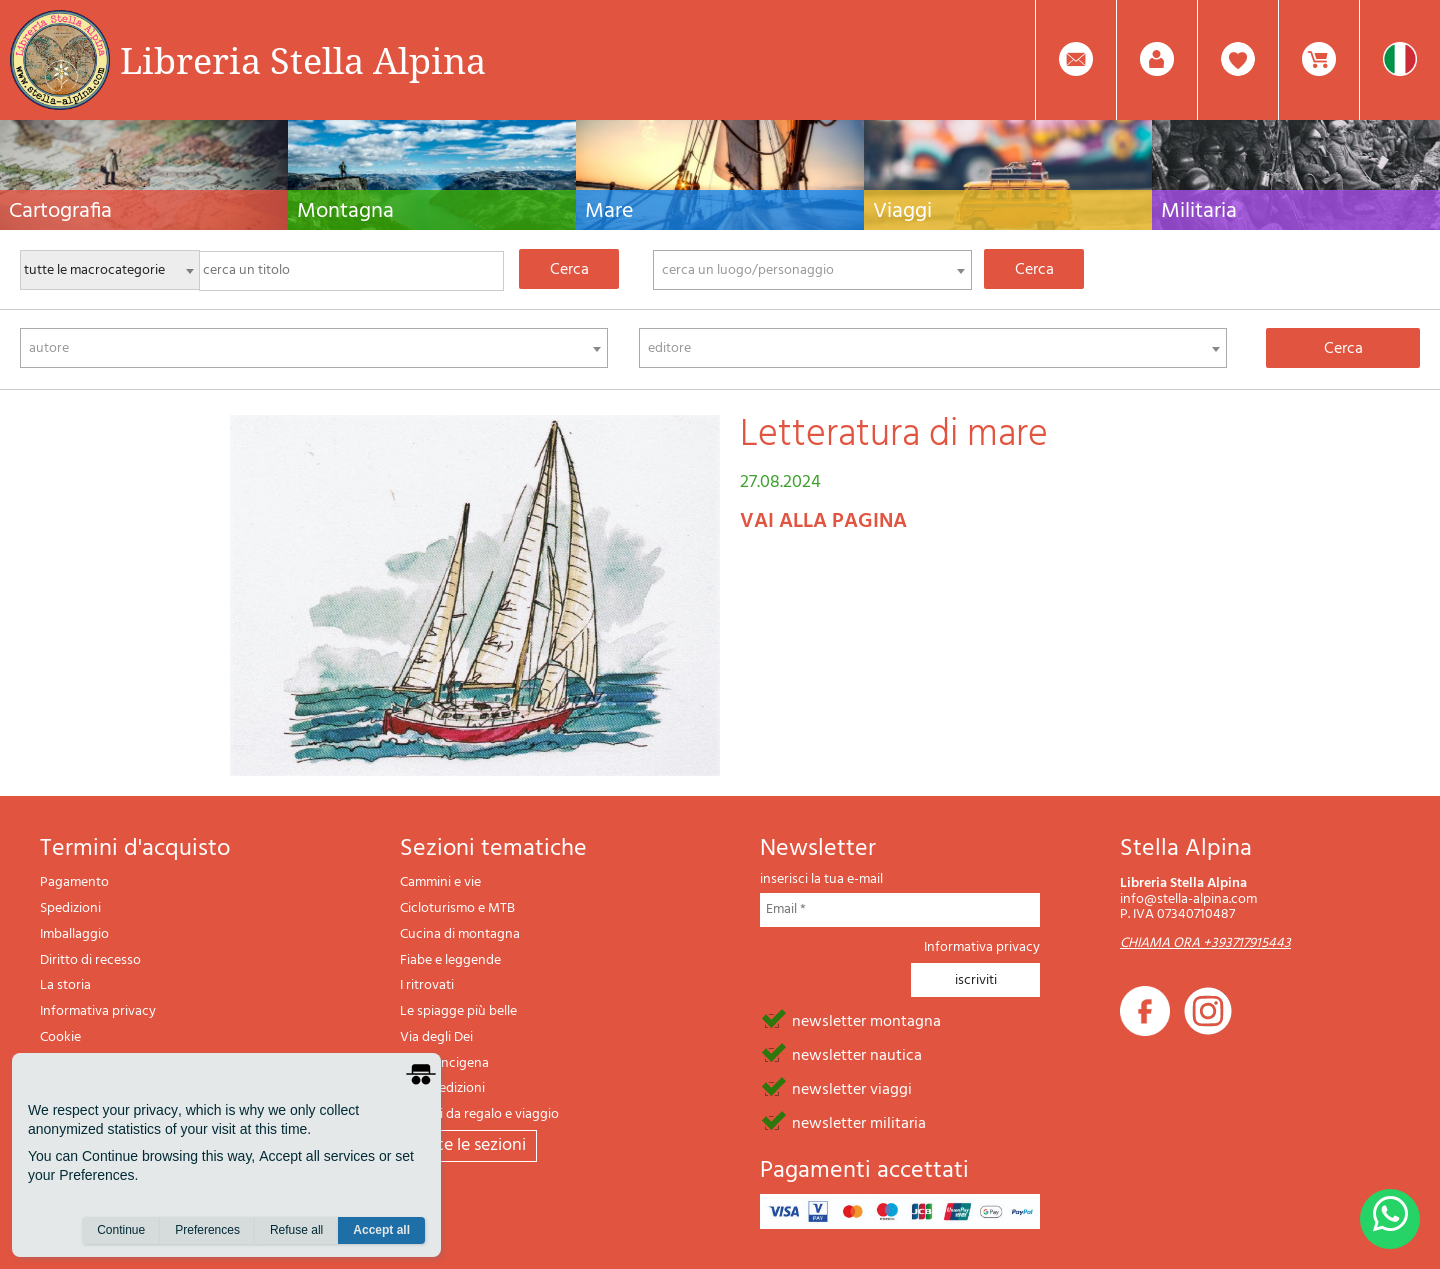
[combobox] (812, 270)
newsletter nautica (857, 1054)
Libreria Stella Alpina (303, 60)
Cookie (60, 1037)
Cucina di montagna (460, 934)
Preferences (207, 1230)
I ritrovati (427, 985)
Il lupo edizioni (442, 1088)
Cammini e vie (440, 882)
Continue (121, 1230)
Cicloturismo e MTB (457, 908)
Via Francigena (444, 1063)
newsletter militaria (859, 1122)
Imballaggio (74, 934)
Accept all (381, 1230)
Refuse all (296, 1230)
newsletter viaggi (852, 1088)
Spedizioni (70, 908)
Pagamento (74, 882)
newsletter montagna (866, 1020)
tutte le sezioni (468, 1145)
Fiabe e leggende (450, 960)
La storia (65, 985)
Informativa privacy (98, 1011)
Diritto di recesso (90, 960)
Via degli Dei (436, 1037)
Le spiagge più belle (458, 1011)
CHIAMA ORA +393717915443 (1205, 943)
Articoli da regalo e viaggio (479, 1114)
